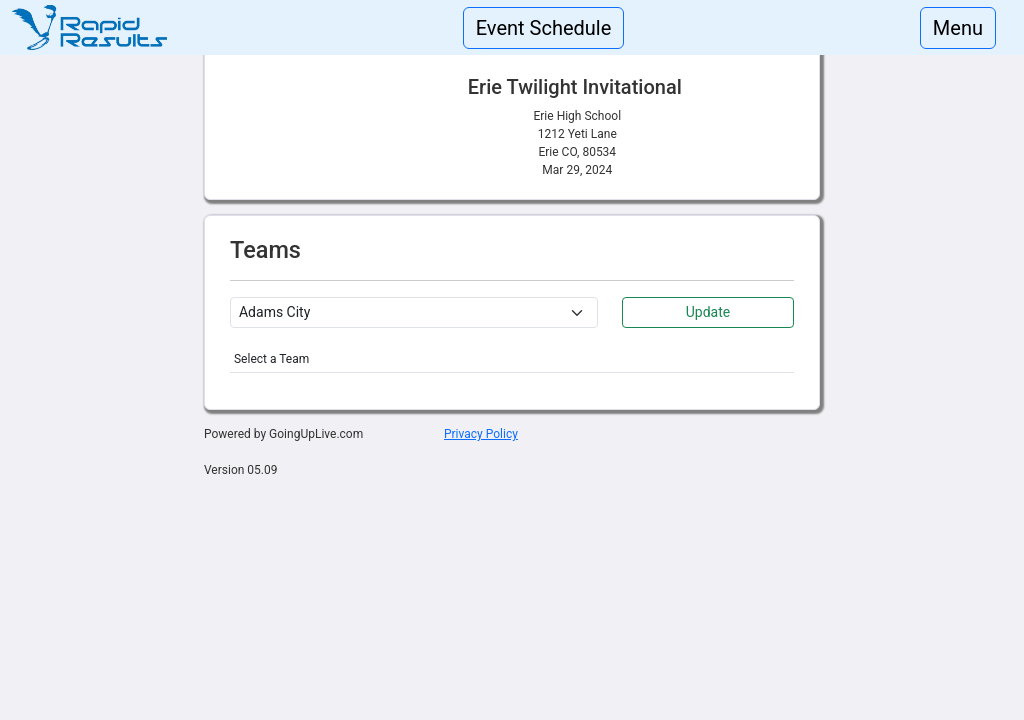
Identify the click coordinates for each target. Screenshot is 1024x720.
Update (708, 312)
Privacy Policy (481, 434)
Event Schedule (544, 28)
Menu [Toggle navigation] (958, 28)
